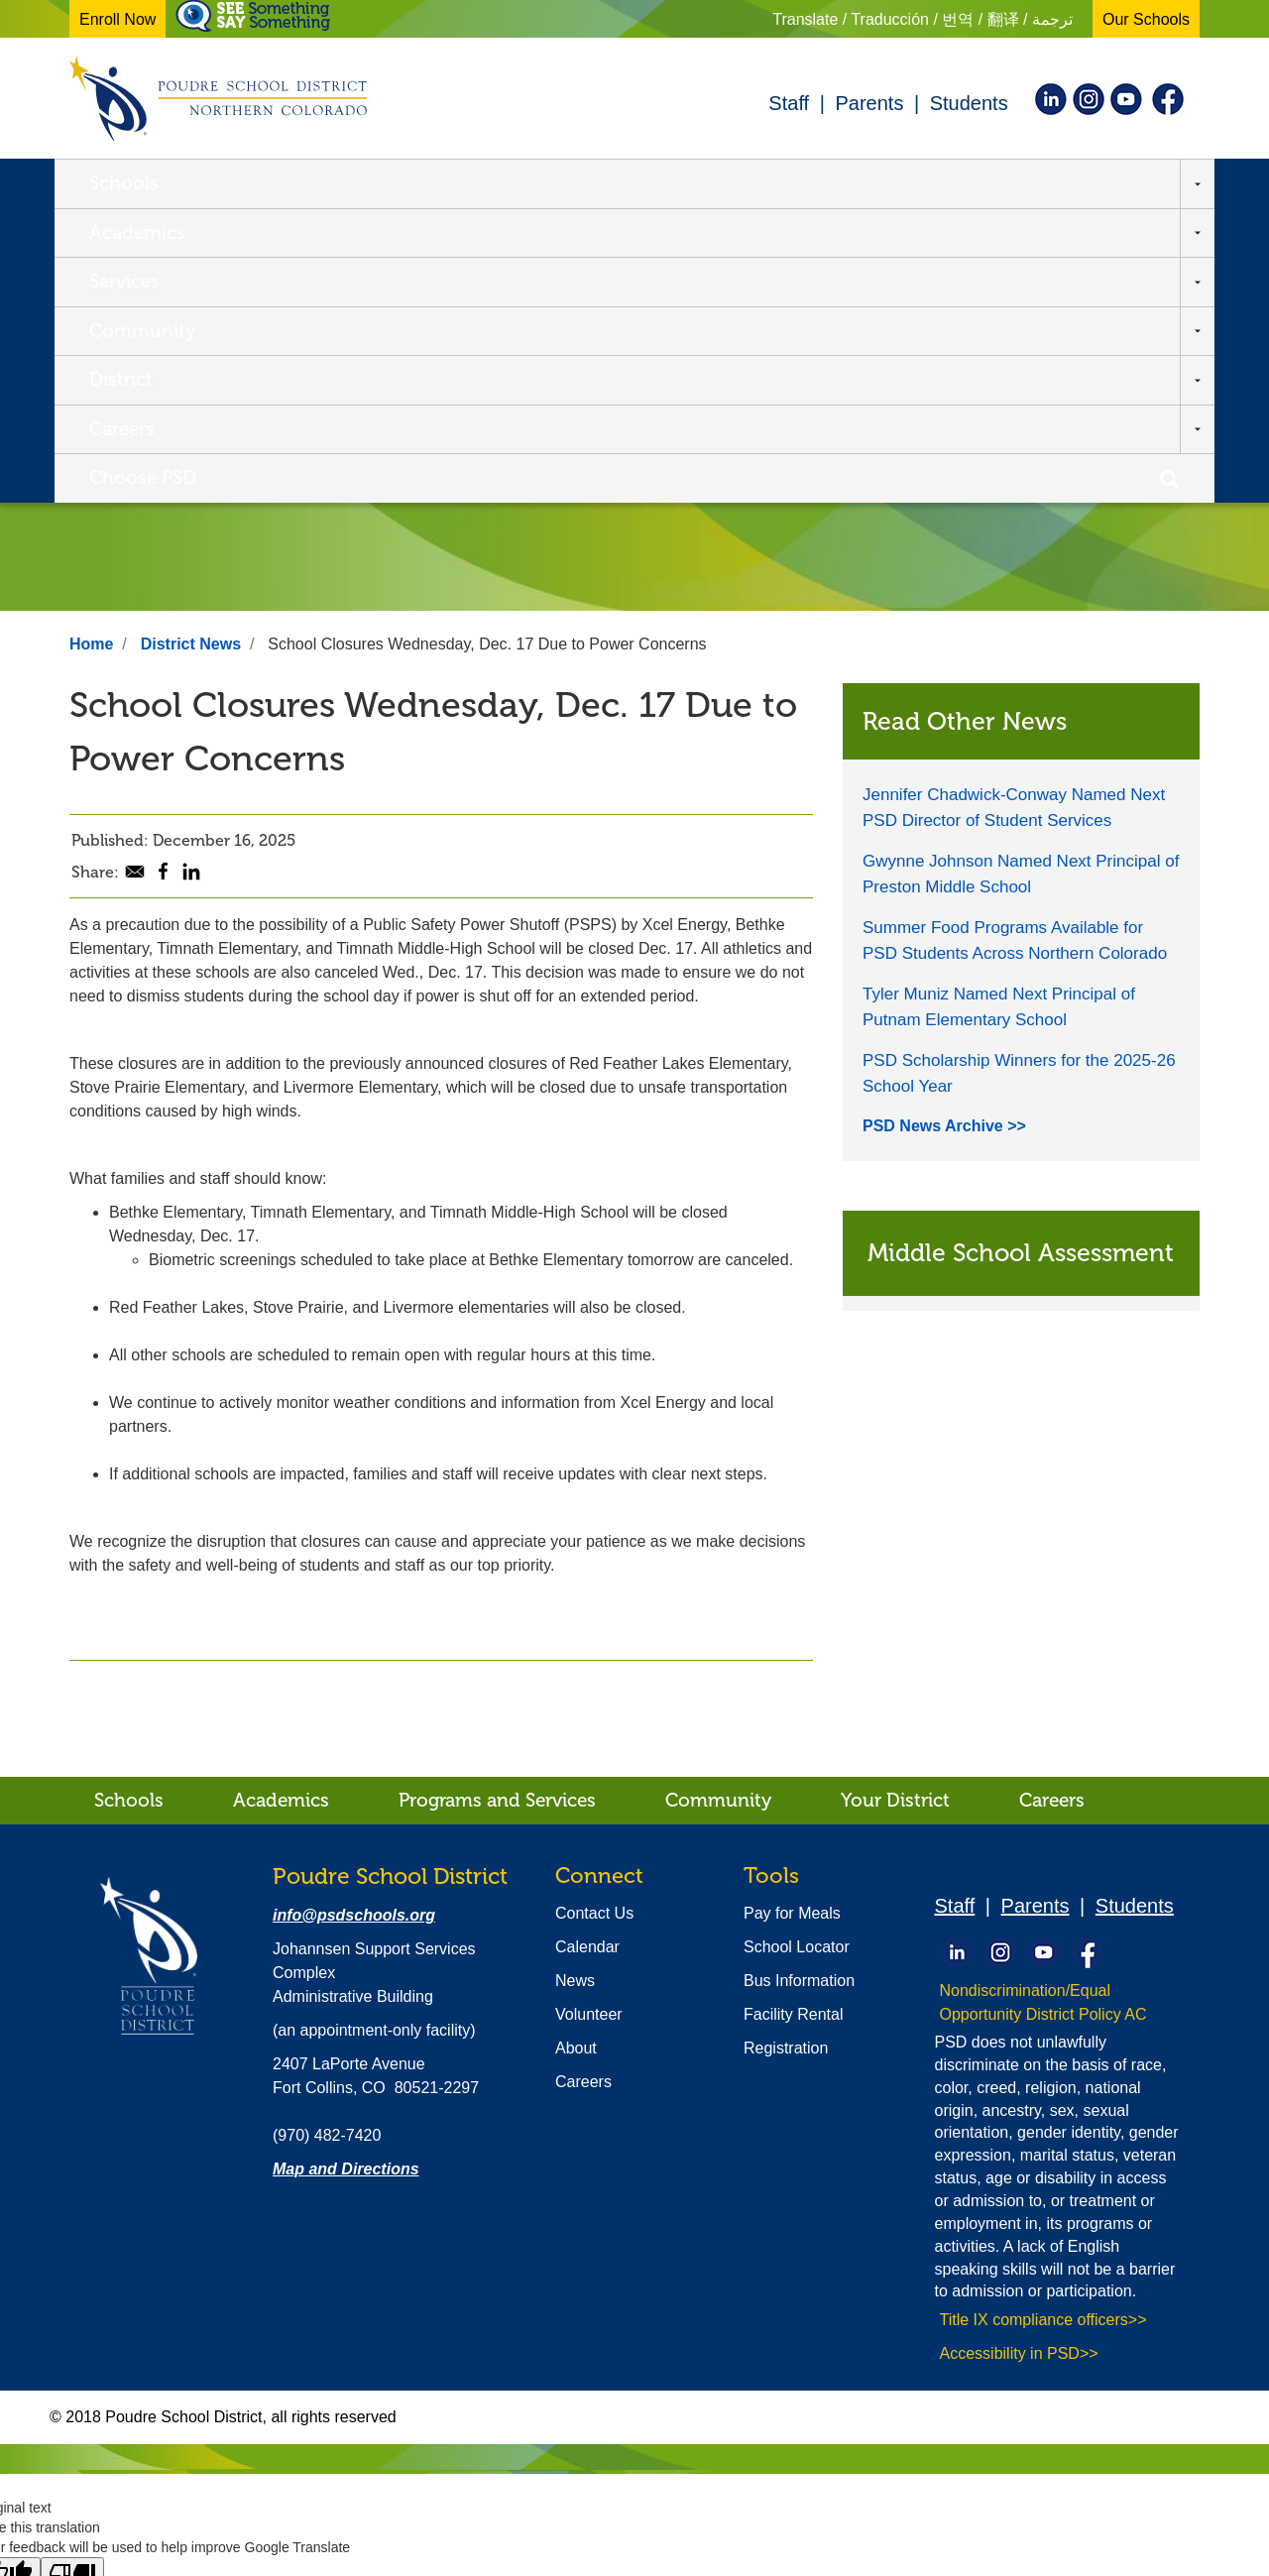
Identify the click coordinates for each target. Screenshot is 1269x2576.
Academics (276, 182)
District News (191, 348)
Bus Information (799, 1685)
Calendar (587, 1651)
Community (586, 182)
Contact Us (594, 1617)
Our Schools (1146, 19)
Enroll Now (117, 19)
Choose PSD (1030, 182)
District (740, 182)
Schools (124, 182)
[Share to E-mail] (135, 579)
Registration (786, 1752)
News (575, 1685)
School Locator (797, 1651)
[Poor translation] (72, 2279)
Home (91, 348)
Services (429, 182)
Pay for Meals (792, 1617)
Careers (874, 182)
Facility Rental (793, 1718)
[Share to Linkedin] (191, 579)
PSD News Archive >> (944, 830)
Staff (788, 103)
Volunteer (589, 1718)
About (576, 1752)
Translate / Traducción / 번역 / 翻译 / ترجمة (922, 19)
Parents (869, 103)
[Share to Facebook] (163, 579)
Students (969, 103)
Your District (895, 1504)
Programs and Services (497, 1504)
